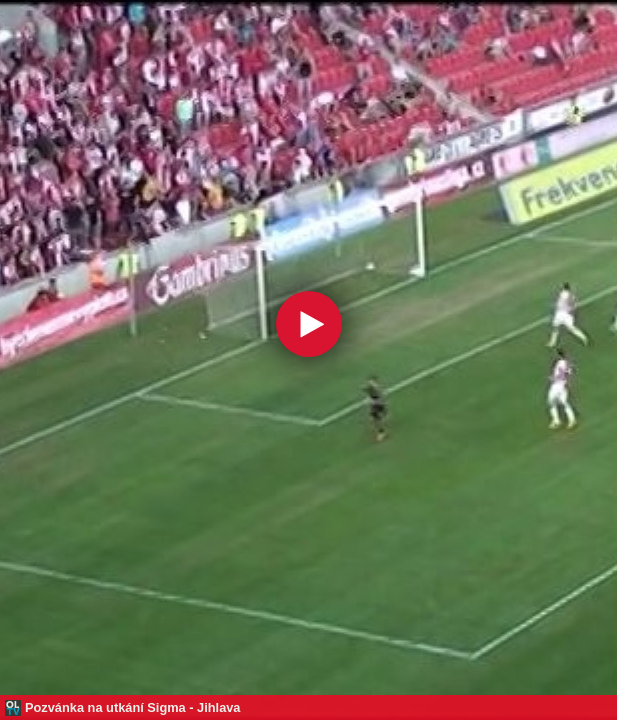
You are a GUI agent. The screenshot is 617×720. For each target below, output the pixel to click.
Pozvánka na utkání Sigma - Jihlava (133, 707)
